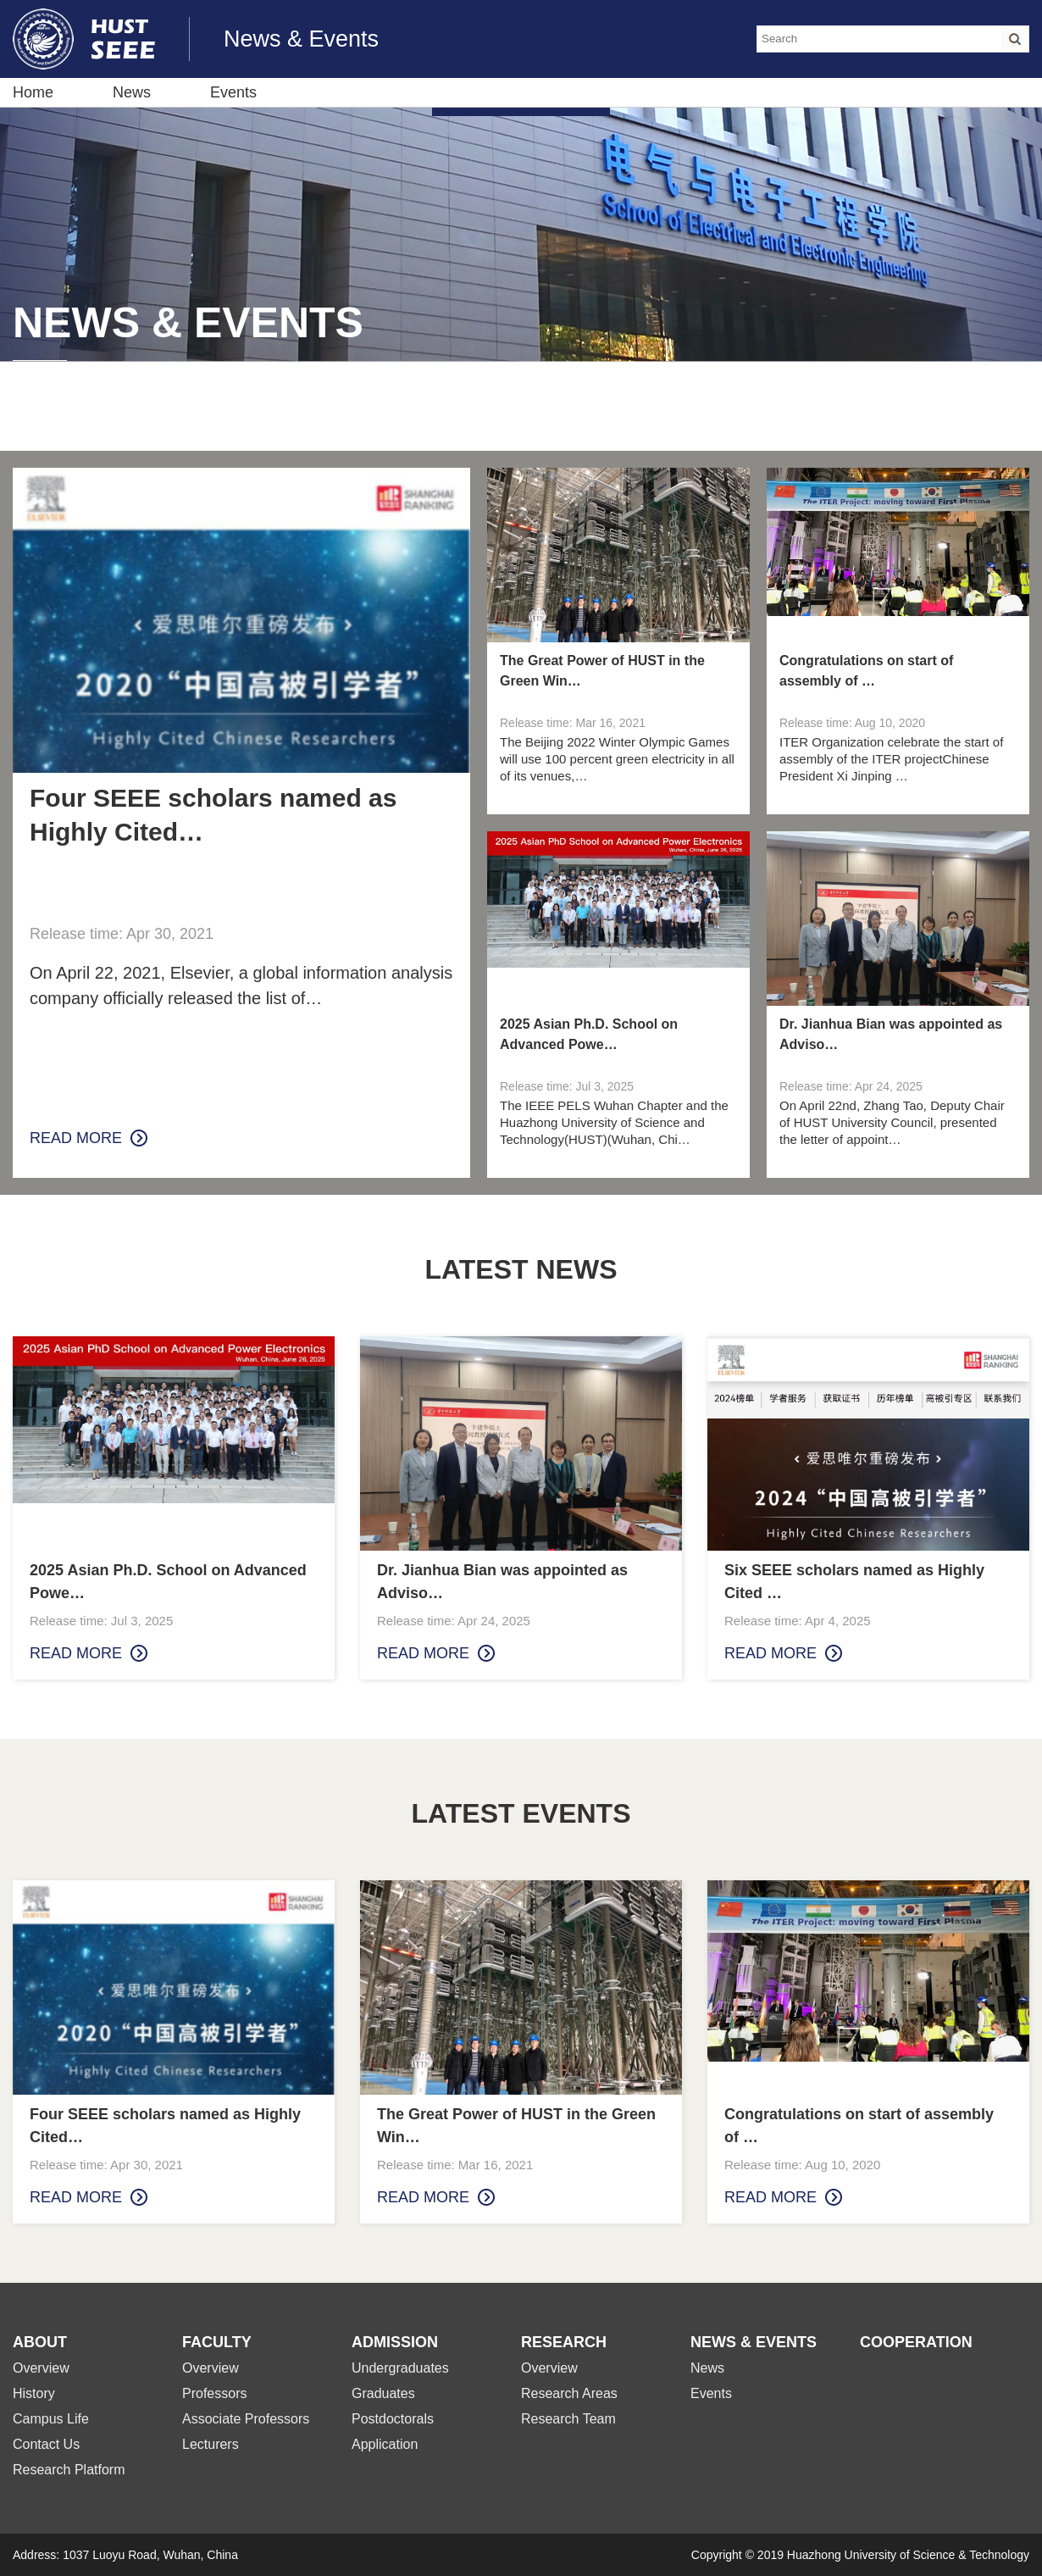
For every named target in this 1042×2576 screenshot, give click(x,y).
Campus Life (51, 2419)
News (132, 92)
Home (33, 92)
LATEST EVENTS (521, 1813)
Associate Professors (245, 2419)
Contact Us (46, 2444)
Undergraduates (400, 2368)
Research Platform (69, 2469)
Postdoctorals (393, 2419)
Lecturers (210, 2444)
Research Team (568, 2419)
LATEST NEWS (521, 1269)
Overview (41, 2368)
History (34, 2393)
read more (76, 1138)
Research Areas (569, 2393)
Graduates (383, 2393)
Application (385, 2444)
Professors (214, 2393)
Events (233, 92)
